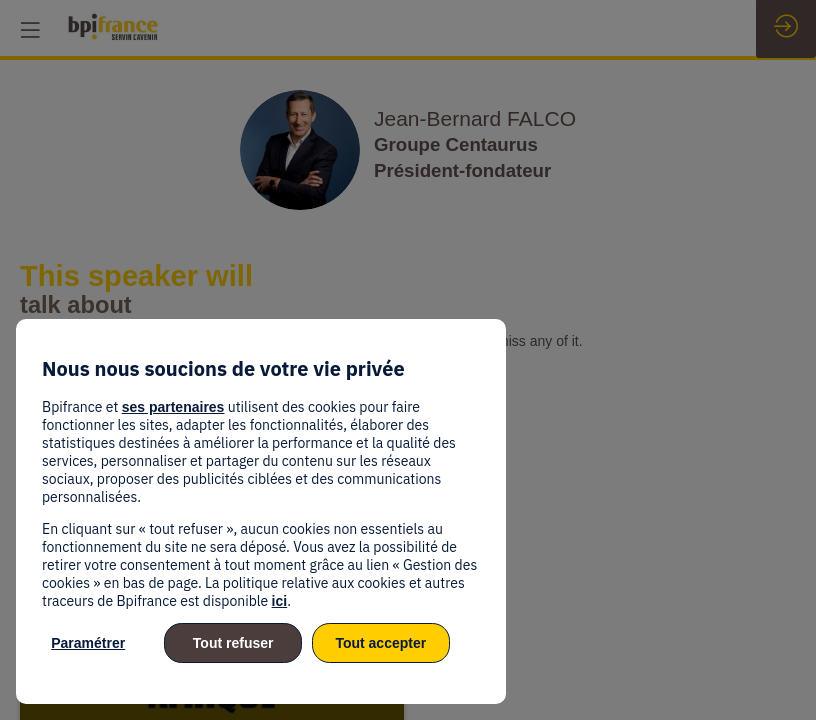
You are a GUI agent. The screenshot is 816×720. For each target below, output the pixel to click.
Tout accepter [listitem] (380, 643)
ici (280, 601)
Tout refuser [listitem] (233, 643)
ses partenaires (173, 407)
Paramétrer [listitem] (88, 643)
